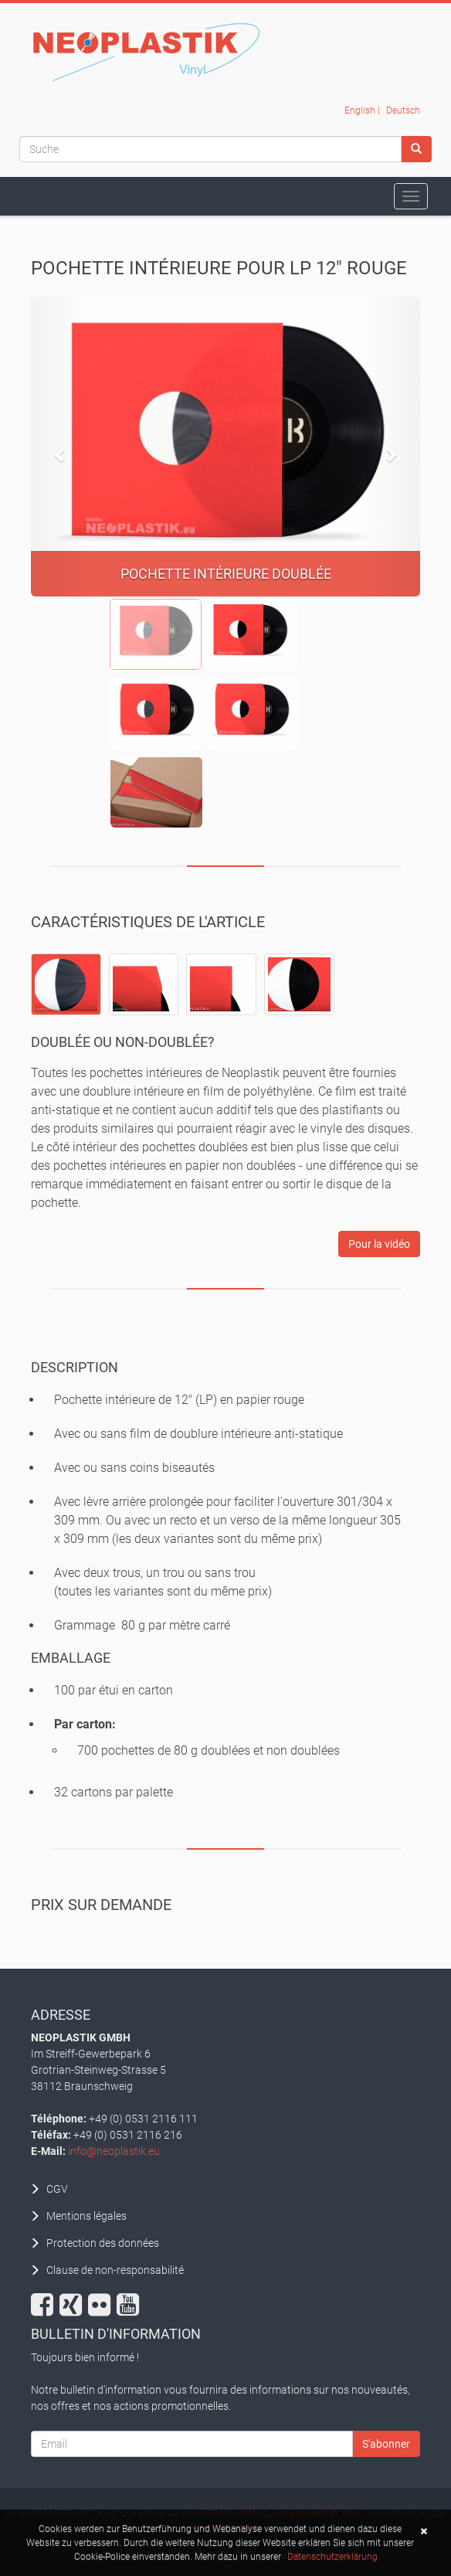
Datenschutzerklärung (332, 2558)
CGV (57, 2189)
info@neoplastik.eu (114, 2151)
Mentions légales (86, 2216)
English (359, 110)
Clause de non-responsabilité (115, 2270)
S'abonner (386, 2444)
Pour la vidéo (379, 1244)
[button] (60, 446)
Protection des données (102, 2243)
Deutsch (403, 110)
